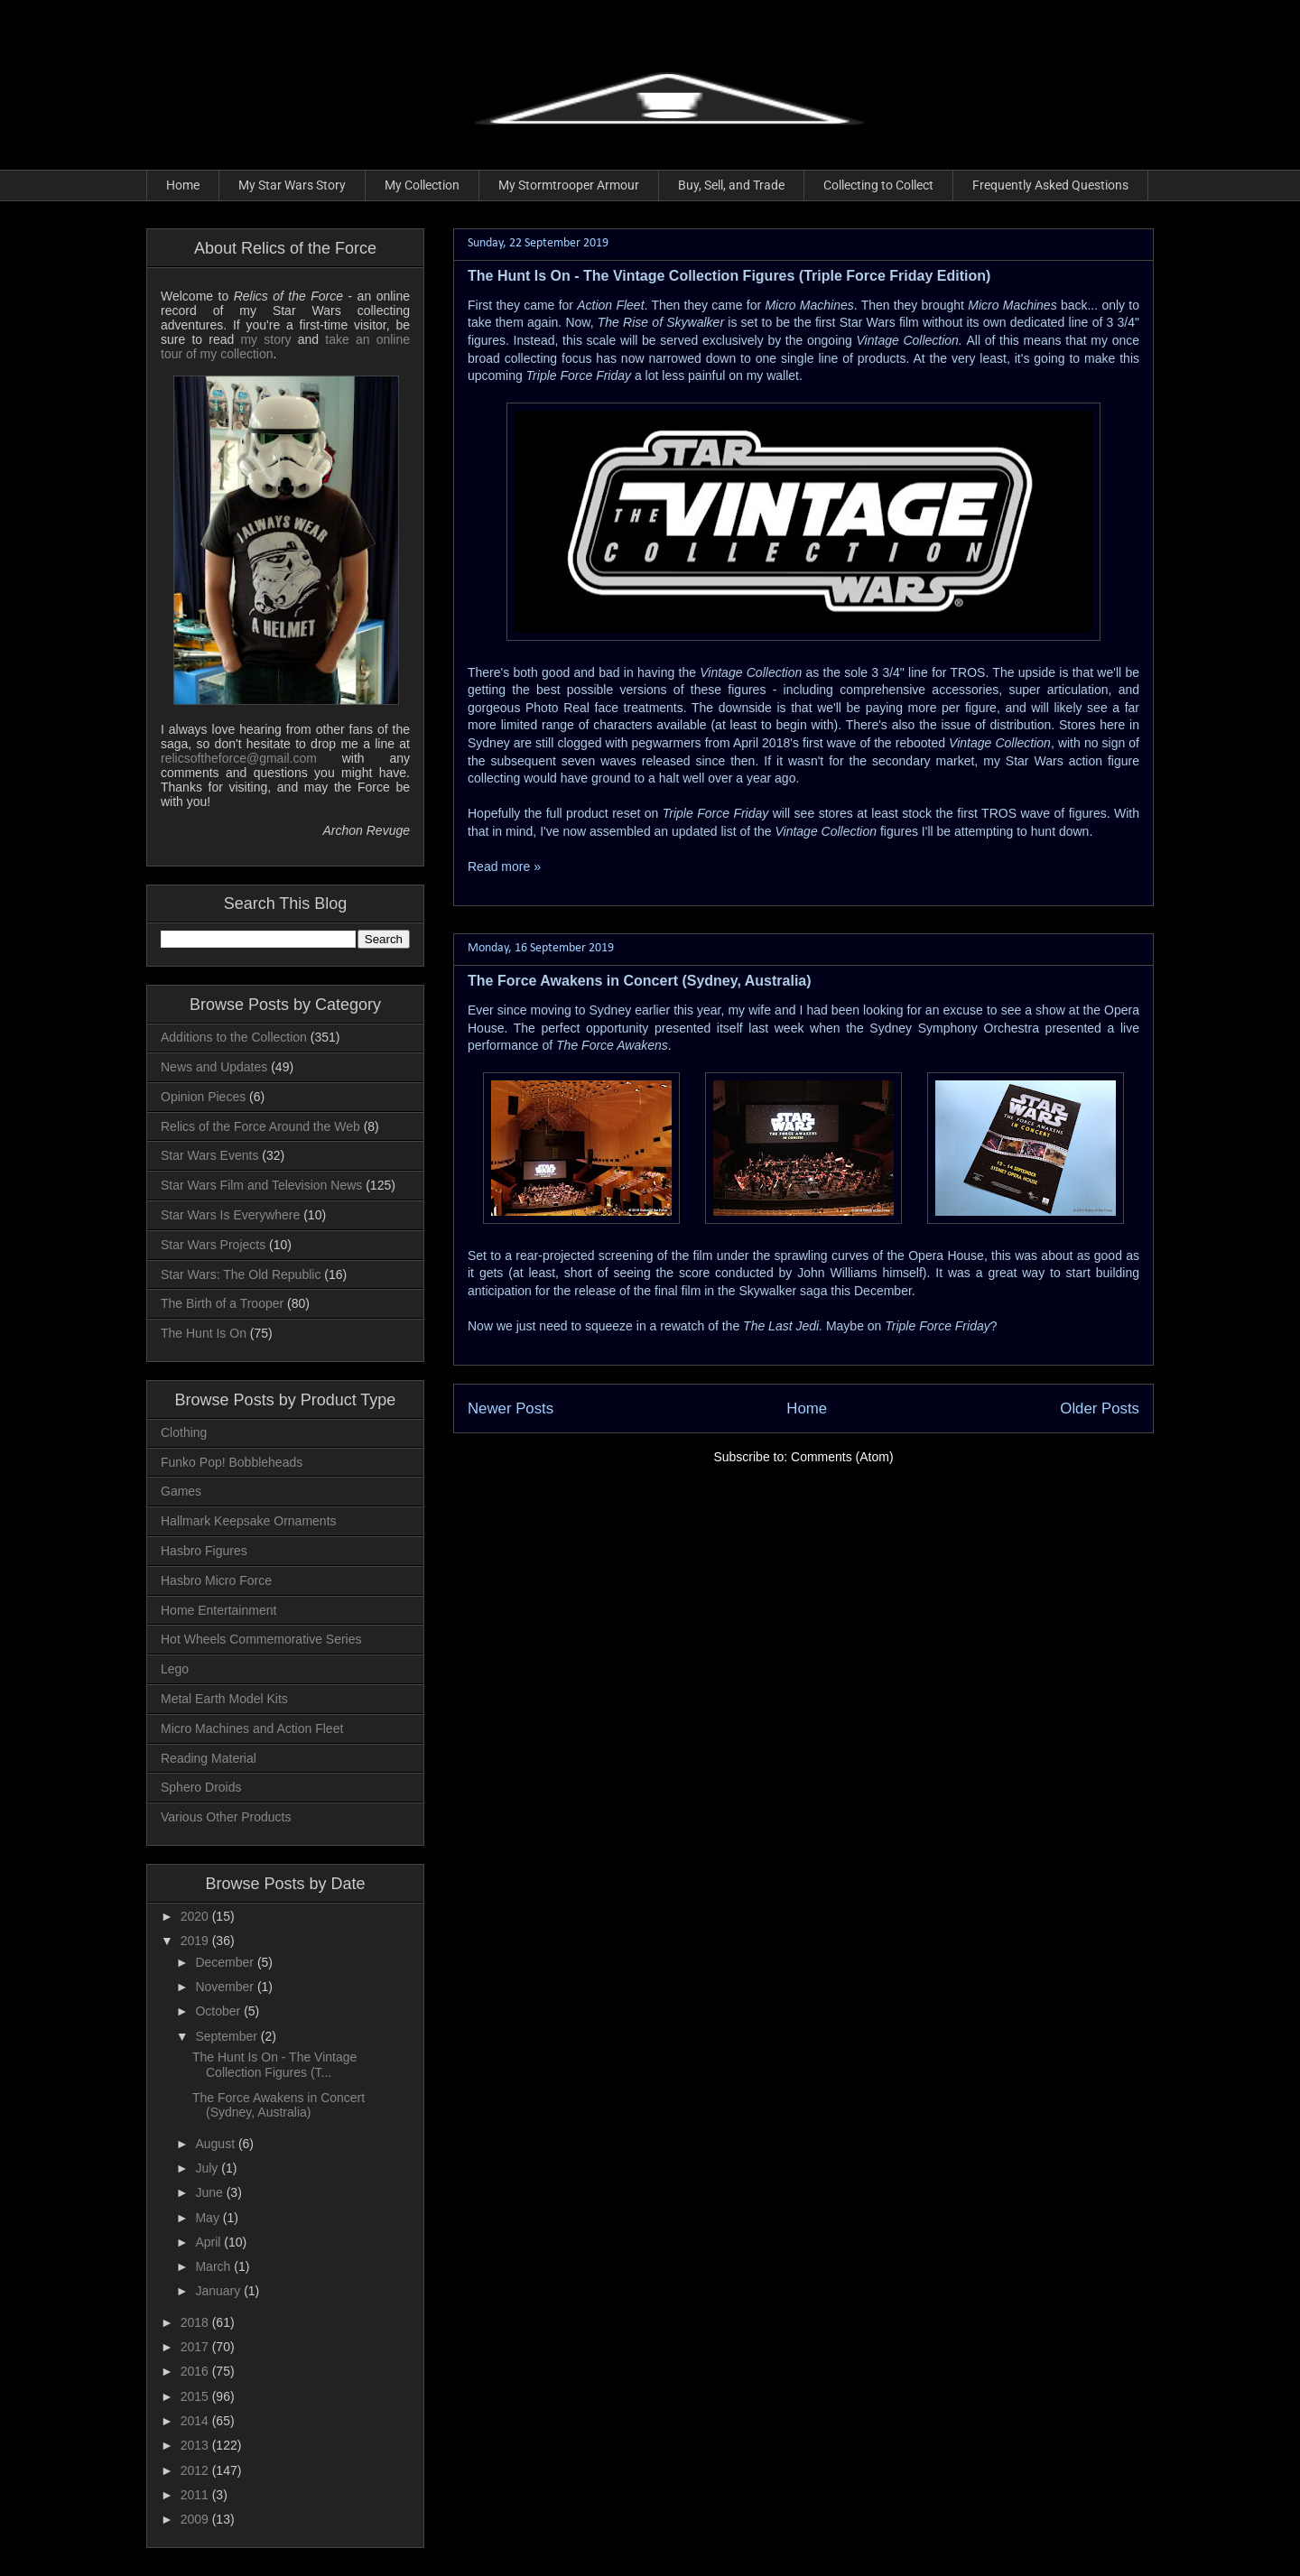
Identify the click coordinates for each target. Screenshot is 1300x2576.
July (208, 2168)
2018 (196, 2322)
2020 (196, 1916)
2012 (196, 2470)
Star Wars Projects (213, 1244)
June (210, 2192)
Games (181, 1491)
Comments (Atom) (842, 1457)
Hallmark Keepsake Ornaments (249, 1521)
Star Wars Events (209, 1155)
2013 (196, 2445)
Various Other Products (226, 1817)
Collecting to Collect (878, 185)
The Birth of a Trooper (222, 1303)
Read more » (504, 866)
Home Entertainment (218, 1610)
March (214, 2266)
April (209, 2242)
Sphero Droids (201, 1787)
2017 (196, 2347)
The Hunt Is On (203, 1333)
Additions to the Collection (234, 1037)
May (208, 2217)
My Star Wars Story (292, 185)
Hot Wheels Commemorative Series (261, 1639)
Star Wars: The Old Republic (240, 1274)
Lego (175, 1669)
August (216, 2143)
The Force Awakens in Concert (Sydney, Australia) (640, 980)
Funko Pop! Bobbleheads (231, 1462)
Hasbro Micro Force (216, 1580)
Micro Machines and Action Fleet (252, 1728)
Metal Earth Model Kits (224, 1698)
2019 (196, 1940)
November (225, 1986)
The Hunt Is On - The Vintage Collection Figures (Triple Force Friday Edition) (729, 275)
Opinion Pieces (203, 1096)
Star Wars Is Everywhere (230, 1215)
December (225, 1962)
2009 (196, 2519)
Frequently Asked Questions (1050, 185)
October (219, 2011)
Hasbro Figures (204, 1550)
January (219, 2291)
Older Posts (1099, 1408)
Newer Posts (510, 1408)
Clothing (184, 1432)
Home (183, 185)
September (227, 2036)
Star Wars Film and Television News (261, 1185)
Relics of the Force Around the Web (260, 1126)
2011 (196, 2495)
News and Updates (214, 1067)
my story (265, 339)
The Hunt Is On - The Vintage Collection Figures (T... (274, 2065)
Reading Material (208, 1758)
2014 (196, 2421)
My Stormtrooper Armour (568, 185)
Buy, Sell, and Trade (731, 185)
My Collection (422, 185)
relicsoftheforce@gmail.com (239, 758)
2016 (196, 2371)
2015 (196, 2396)
